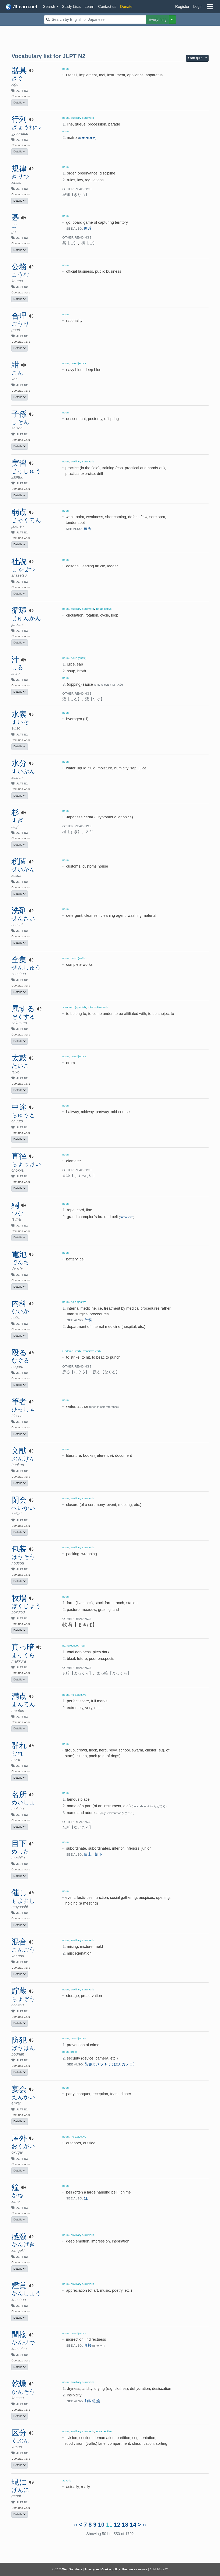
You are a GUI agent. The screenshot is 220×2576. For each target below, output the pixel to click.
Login (197, 6)
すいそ (20, 722)
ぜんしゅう (26, 967)
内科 (19, 1303)
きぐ (17, 78)
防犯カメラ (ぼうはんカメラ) (110, 2064)
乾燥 (19, 2383)
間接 (19, 2334)
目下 (19, 1843)
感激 (19, 2236)
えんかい (23, 2097)
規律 (19, 168)
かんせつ (23, 2342)
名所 (19, 1794)
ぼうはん (23, 2047)
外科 (88, 1320)
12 (117, 2525)
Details (19, 102)
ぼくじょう (26, 1606)
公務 (19, 266)
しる (17, 667)
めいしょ (23, 1802)
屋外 (19, 2138)
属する (23, 1008)
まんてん (23, 1704)
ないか (20, 1311)
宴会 (19, 2089)
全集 (19, 959)
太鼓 (19, 1058)
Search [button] (49, 6)
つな (17, 1213)
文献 (19, 1450)
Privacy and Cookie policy (102, 2569)
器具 (19, 70)
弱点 (19, 512)
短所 (87, 528)
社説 (19, 561)
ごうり (20, 323)
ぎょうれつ (26, 127)
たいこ (20, 1065)
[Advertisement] (110, 37)
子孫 (19, 414)
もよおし (23, 1900)
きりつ (20, 176)
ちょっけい (26, 1164)
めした (20, 1851)
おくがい (23, 2146)
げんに (20, 2490)
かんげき (23, 2244)
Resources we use (134, 2569)
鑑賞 (19, 2285)
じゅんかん (26, 618)
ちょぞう (23, 1998)
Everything (158, 19)
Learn (89, 6)
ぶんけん (23, 1458)
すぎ (17, 820)
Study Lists (71, 6)
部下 (98, 1854)
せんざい (23, 918)
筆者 (19, 1401)
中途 (19, 1107)
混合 (19, 1941)
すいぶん (23, 771)
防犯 (19, 2040)
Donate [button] (126, 6)
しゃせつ (23, 569)
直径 (19, 1156)
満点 (19, 1696)
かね (17, 2195)
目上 (88, 1854)
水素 (19, 714)
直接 (88, 2345)
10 (101, 2525)
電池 (19, 1254)
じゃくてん (26, 520)
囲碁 (88, 228)
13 (125, 2525)
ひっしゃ (23, 1409)
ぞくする (23, 1016)
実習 (19, 463)
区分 (19, 2432)
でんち (20, 1262)
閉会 (19, 1500)
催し (19, 1892)
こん (17, 372)
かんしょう (26, 2293)
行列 (19, 119)
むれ (17, 1753)
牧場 (19, 1598)
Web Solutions (72, 2569)
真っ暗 (23, 1647)
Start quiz (195, 58)
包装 (19, 1549)
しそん (20, 422)
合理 (19, 315)
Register (182, 6)
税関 (19, 861)
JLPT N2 (22, 90)
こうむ (20, 274)
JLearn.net (21, 7)
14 (133, 2525)
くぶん (20, 2440)
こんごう (23, 1949)
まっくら (23, 1655)
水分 (19, 763)
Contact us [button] (107, 6)
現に (19, 2482)
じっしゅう (26, 471)
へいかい (23, 1507)
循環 (19, 610)
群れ (19, 1745)
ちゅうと (23, 1115)
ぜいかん (23, 869)
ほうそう (23, 1556)
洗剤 (19, 910)
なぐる (20, 1360)
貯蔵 (19, 1991)
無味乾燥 (92, 2401)
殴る (19, 1352)
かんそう (23, 2391)
